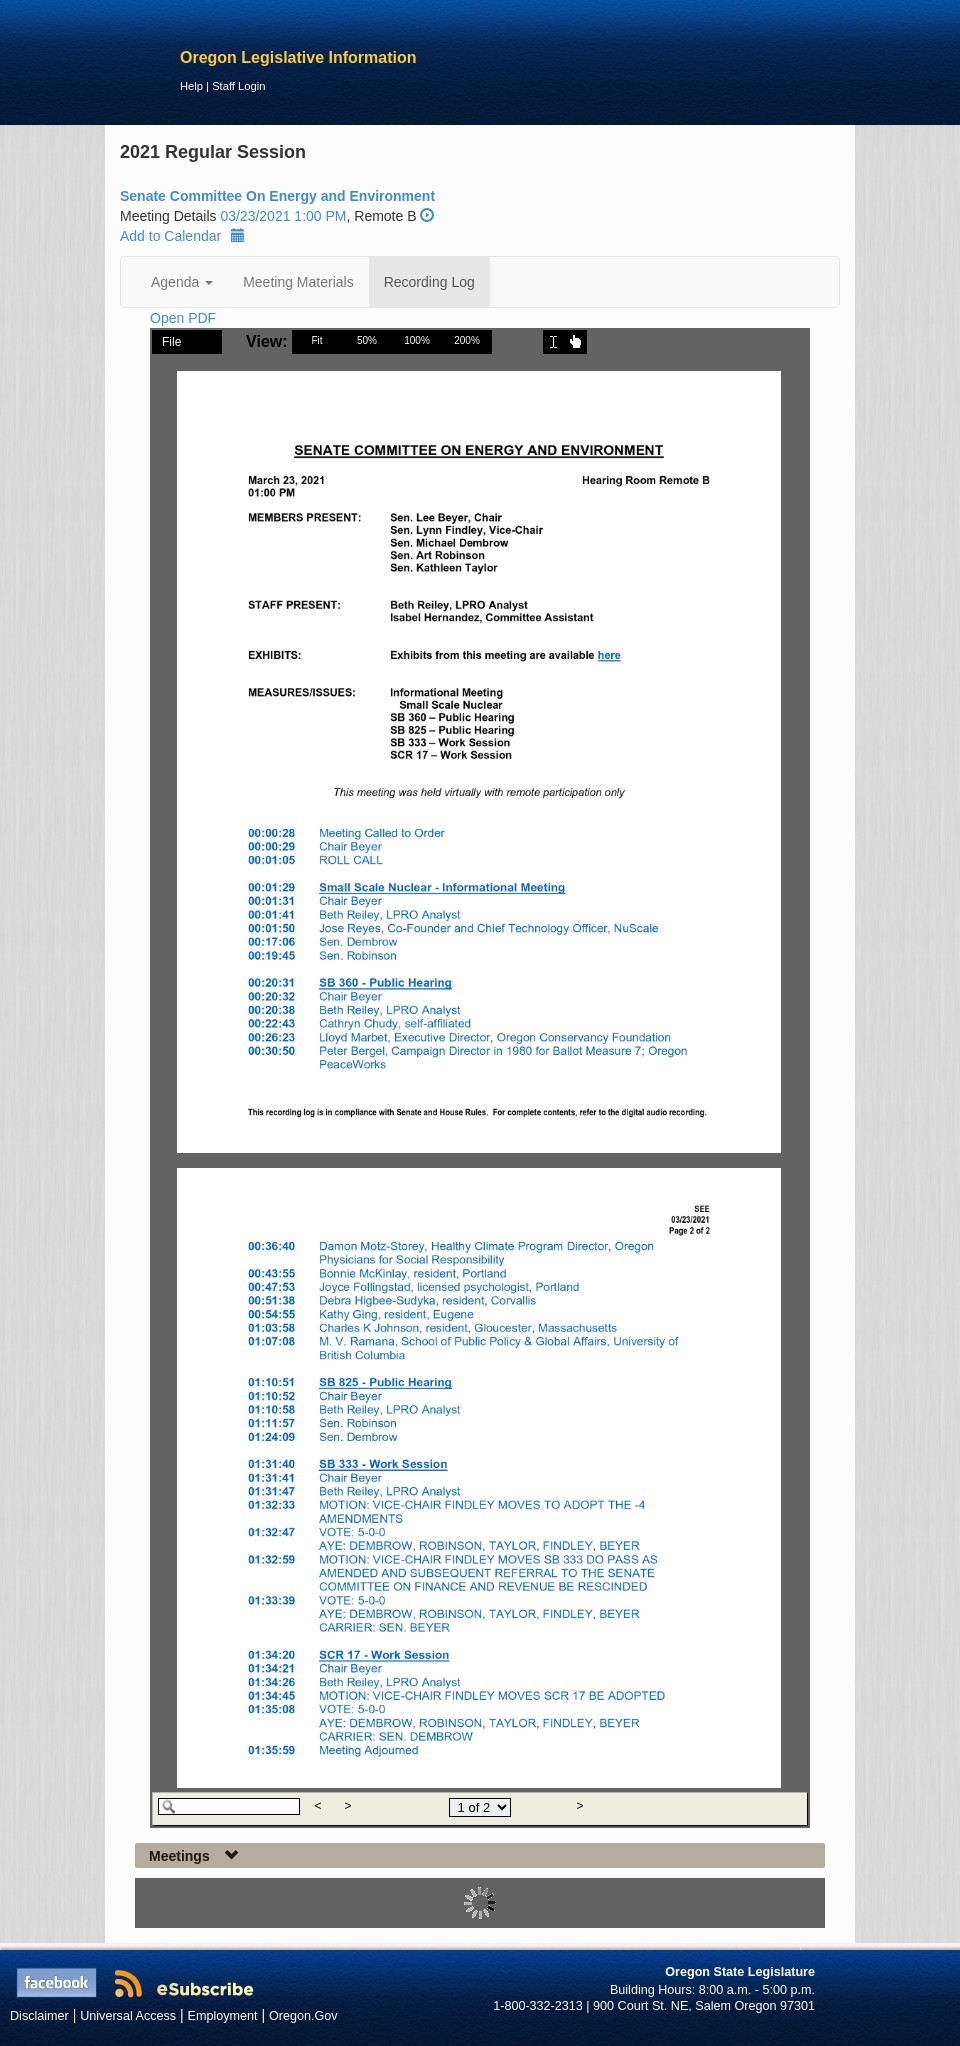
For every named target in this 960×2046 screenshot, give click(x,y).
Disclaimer (39, 2016)
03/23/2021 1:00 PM (283, 216)
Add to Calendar (182, 236)
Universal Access (128, 2016)
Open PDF (183, 318)
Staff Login (238, 86)
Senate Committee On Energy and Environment (277, 196)
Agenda (182, 282)
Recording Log (429, 282)
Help (191, 86)
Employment (223, 2016)
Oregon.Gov (303, 2016)
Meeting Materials (298, 282)
